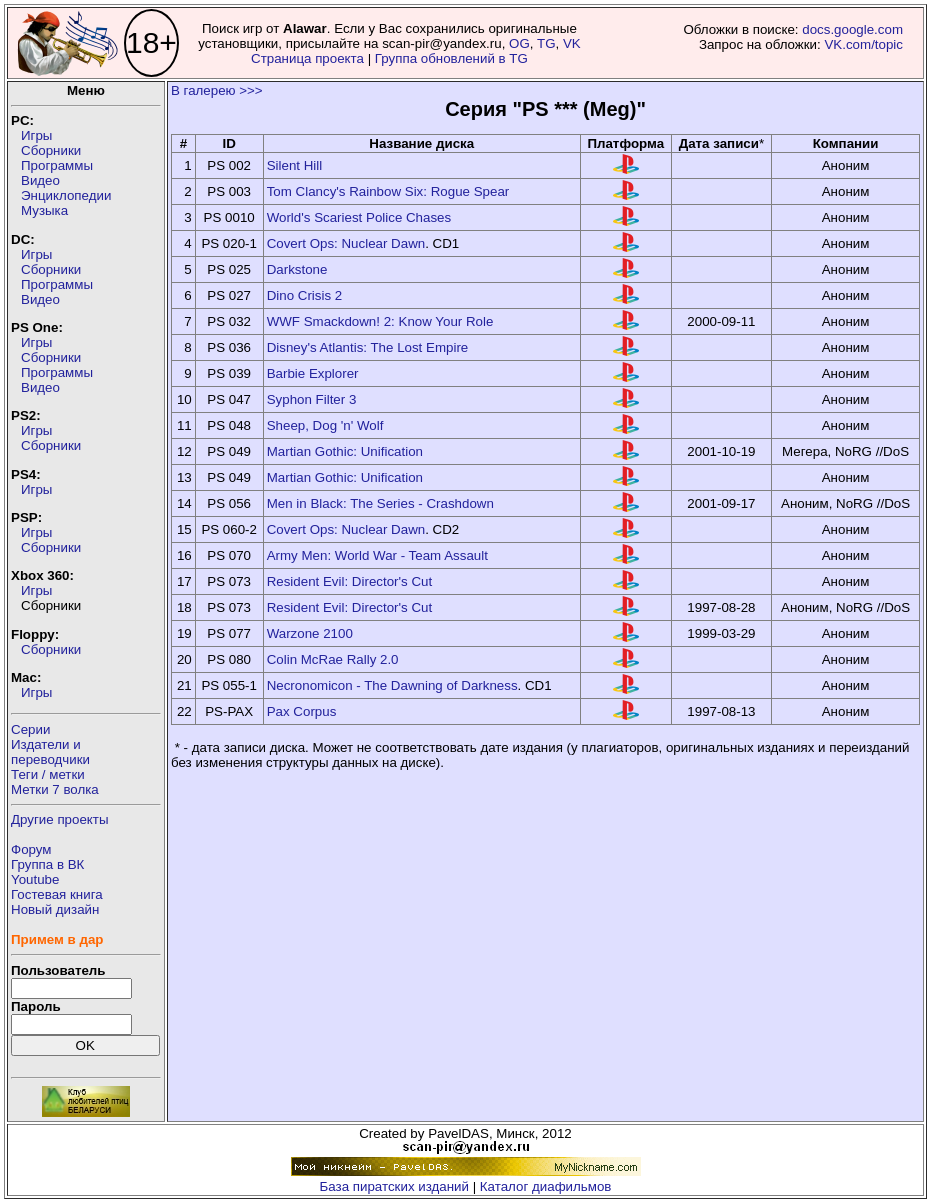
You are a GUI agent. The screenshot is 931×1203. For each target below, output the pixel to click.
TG (546, 43)
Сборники (51, 150)
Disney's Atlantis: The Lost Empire (368, 347)
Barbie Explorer (313, 373)
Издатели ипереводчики (50, 752)
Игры (36, 135)
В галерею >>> (217, 90)
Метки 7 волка (55, 789)
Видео (40, 180)
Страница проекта (307, 58)
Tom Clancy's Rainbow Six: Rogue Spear (388, 191)
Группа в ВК (47, 864)
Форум (31, 849)
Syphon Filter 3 (312, 399)
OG (519, 43)
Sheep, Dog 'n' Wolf (325, 425)
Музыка (44, 210)
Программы (57, 165)
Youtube (35, 879)
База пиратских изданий (394, 1186)
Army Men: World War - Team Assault (377, 555)
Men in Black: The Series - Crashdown (380, 503)
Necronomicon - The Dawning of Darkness (392, 685)
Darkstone (297, 269)
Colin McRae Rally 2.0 (333, 659)
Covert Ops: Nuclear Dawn (346, 243)
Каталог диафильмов (546, 1186)
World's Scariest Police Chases (359, 217)
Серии (30, 729)
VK (572, 43)
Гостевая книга (57, 894)
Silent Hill (295, 165)
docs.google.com (852, 29)
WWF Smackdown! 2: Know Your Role (380, 321)
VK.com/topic (863, 44)
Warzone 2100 (310, 633)
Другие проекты (60, 819)
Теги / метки (48, 774)
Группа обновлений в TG (451, 58)
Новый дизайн (55, 909)
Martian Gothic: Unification (345, 451)
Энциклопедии (66, 195)
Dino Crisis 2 (305, 295)
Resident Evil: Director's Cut (350, 581)
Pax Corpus (302, 711)
